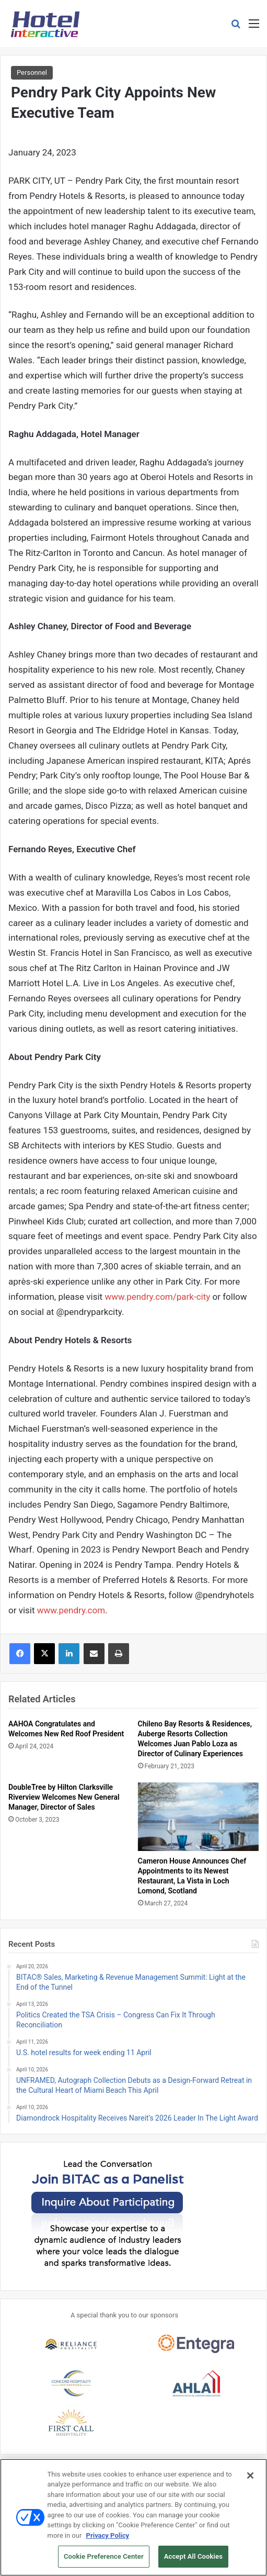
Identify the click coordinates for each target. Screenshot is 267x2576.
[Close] (250, 2482)
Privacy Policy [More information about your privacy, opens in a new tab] (107, 2542)
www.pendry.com (71, 1610)
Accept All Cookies (193, 2563)
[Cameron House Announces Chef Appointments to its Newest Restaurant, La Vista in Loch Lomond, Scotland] (198, 1816)
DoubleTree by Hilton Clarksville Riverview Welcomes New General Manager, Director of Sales (64, 1797)
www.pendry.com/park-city (157, 1296)
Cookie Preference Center (104, 2563)
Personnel (32, 72)
